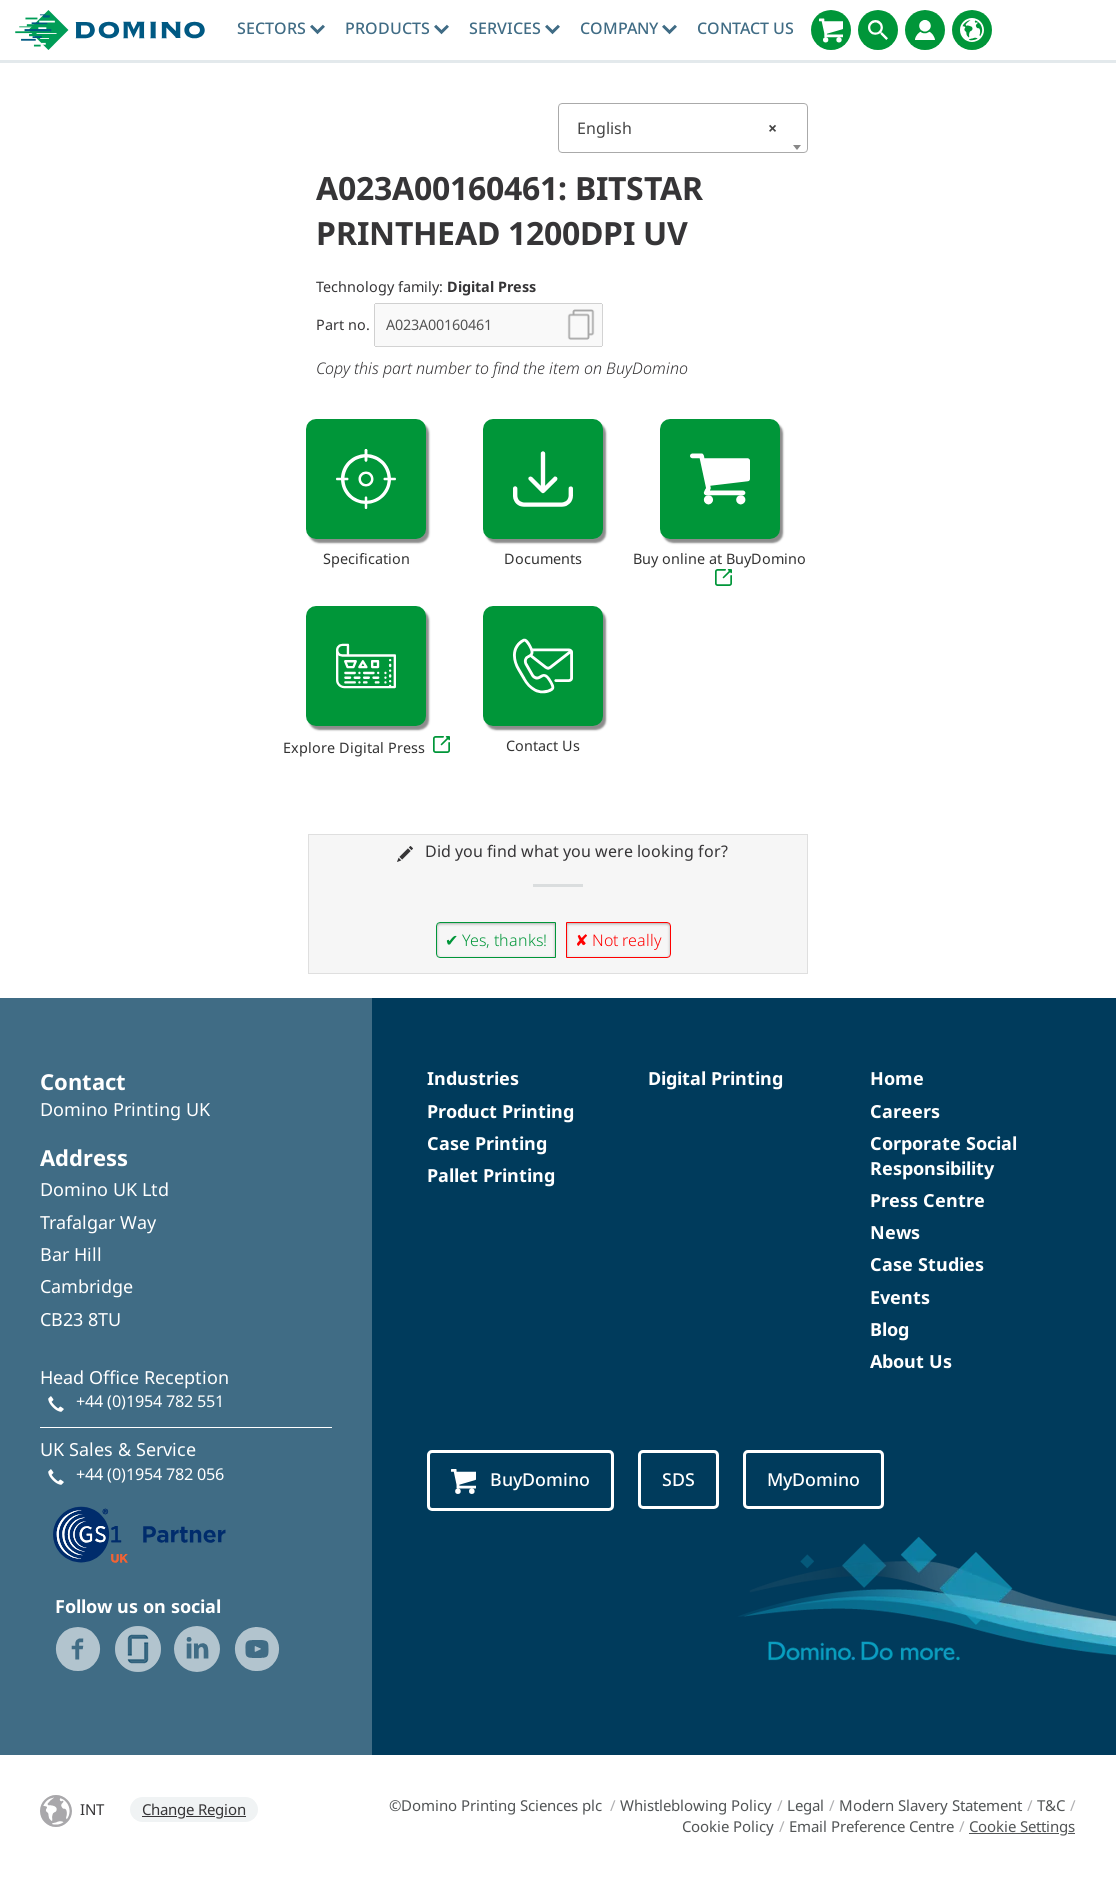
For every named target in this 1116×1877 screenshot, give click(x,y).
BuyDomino (520, 1480)
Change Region (194, 1809)
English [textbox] (677, 128)
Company (628, 28)
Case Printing (487, 1143)
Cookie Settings (1022, 1826)
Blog (889, 1329)
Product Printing (500, 1111)
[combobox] (683, 128)
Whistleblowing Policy (696, 1805)
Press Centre (927, 1200)
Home (897, 1078)
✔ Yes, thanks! (496, 940)
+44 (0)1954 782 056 (150, 1474)
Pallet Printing (491, 1175)
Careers (905, 1111)
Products (397, 28)
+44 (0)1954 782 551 (150, 1401)
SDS (678, 1479)
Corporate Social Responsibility (943, 1155)
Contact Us (745, 28)
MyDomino (813, 1479)
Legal (805, 1805)
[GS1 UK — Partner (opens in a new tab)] (140, 1532)
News (895, 1232)
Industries (473, 1078)
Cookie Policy (728, 1826)
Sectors (281, 28)
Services (514, 28)
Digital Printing (715, 1078)
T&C (1051, 1805)
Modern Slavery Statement (930, 1805)
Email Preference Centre (871, 1826)
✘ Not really (618, 940)
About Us (911, 1361)
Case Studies (927, 1264)
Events (900, 1297)
